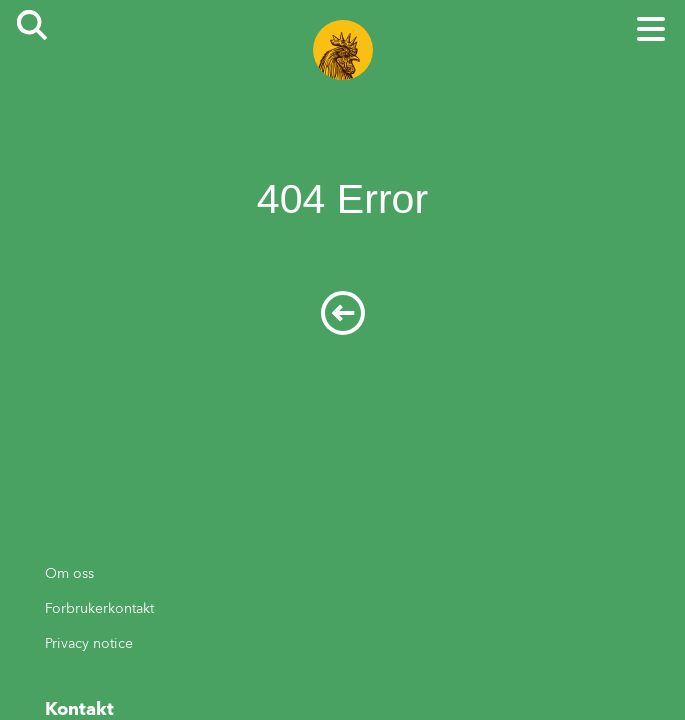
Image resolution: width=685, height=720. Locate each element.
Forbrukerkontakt (99, 608)
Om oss (69, 573)
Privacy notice (89, 643)
